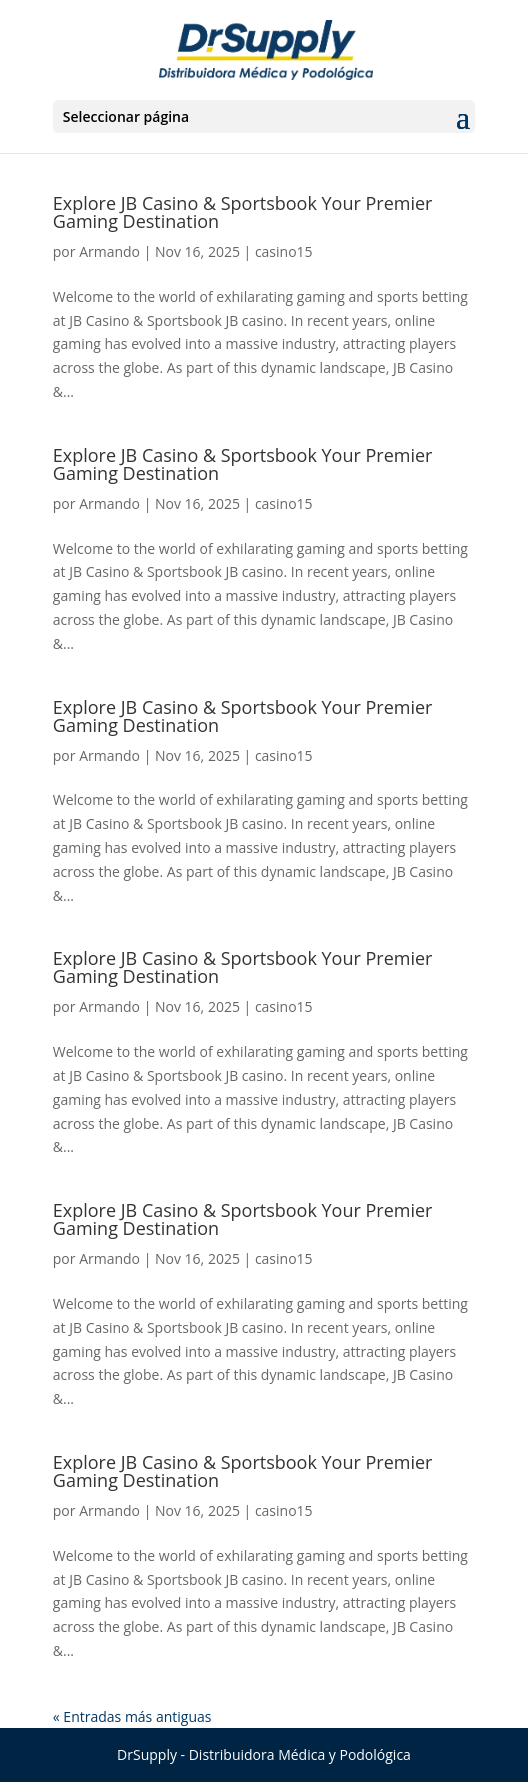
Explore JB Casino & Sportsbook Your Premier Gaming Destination (243, 212)
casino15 (284, 251)
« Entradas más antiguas (132, 1716)
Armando (109, 251)
